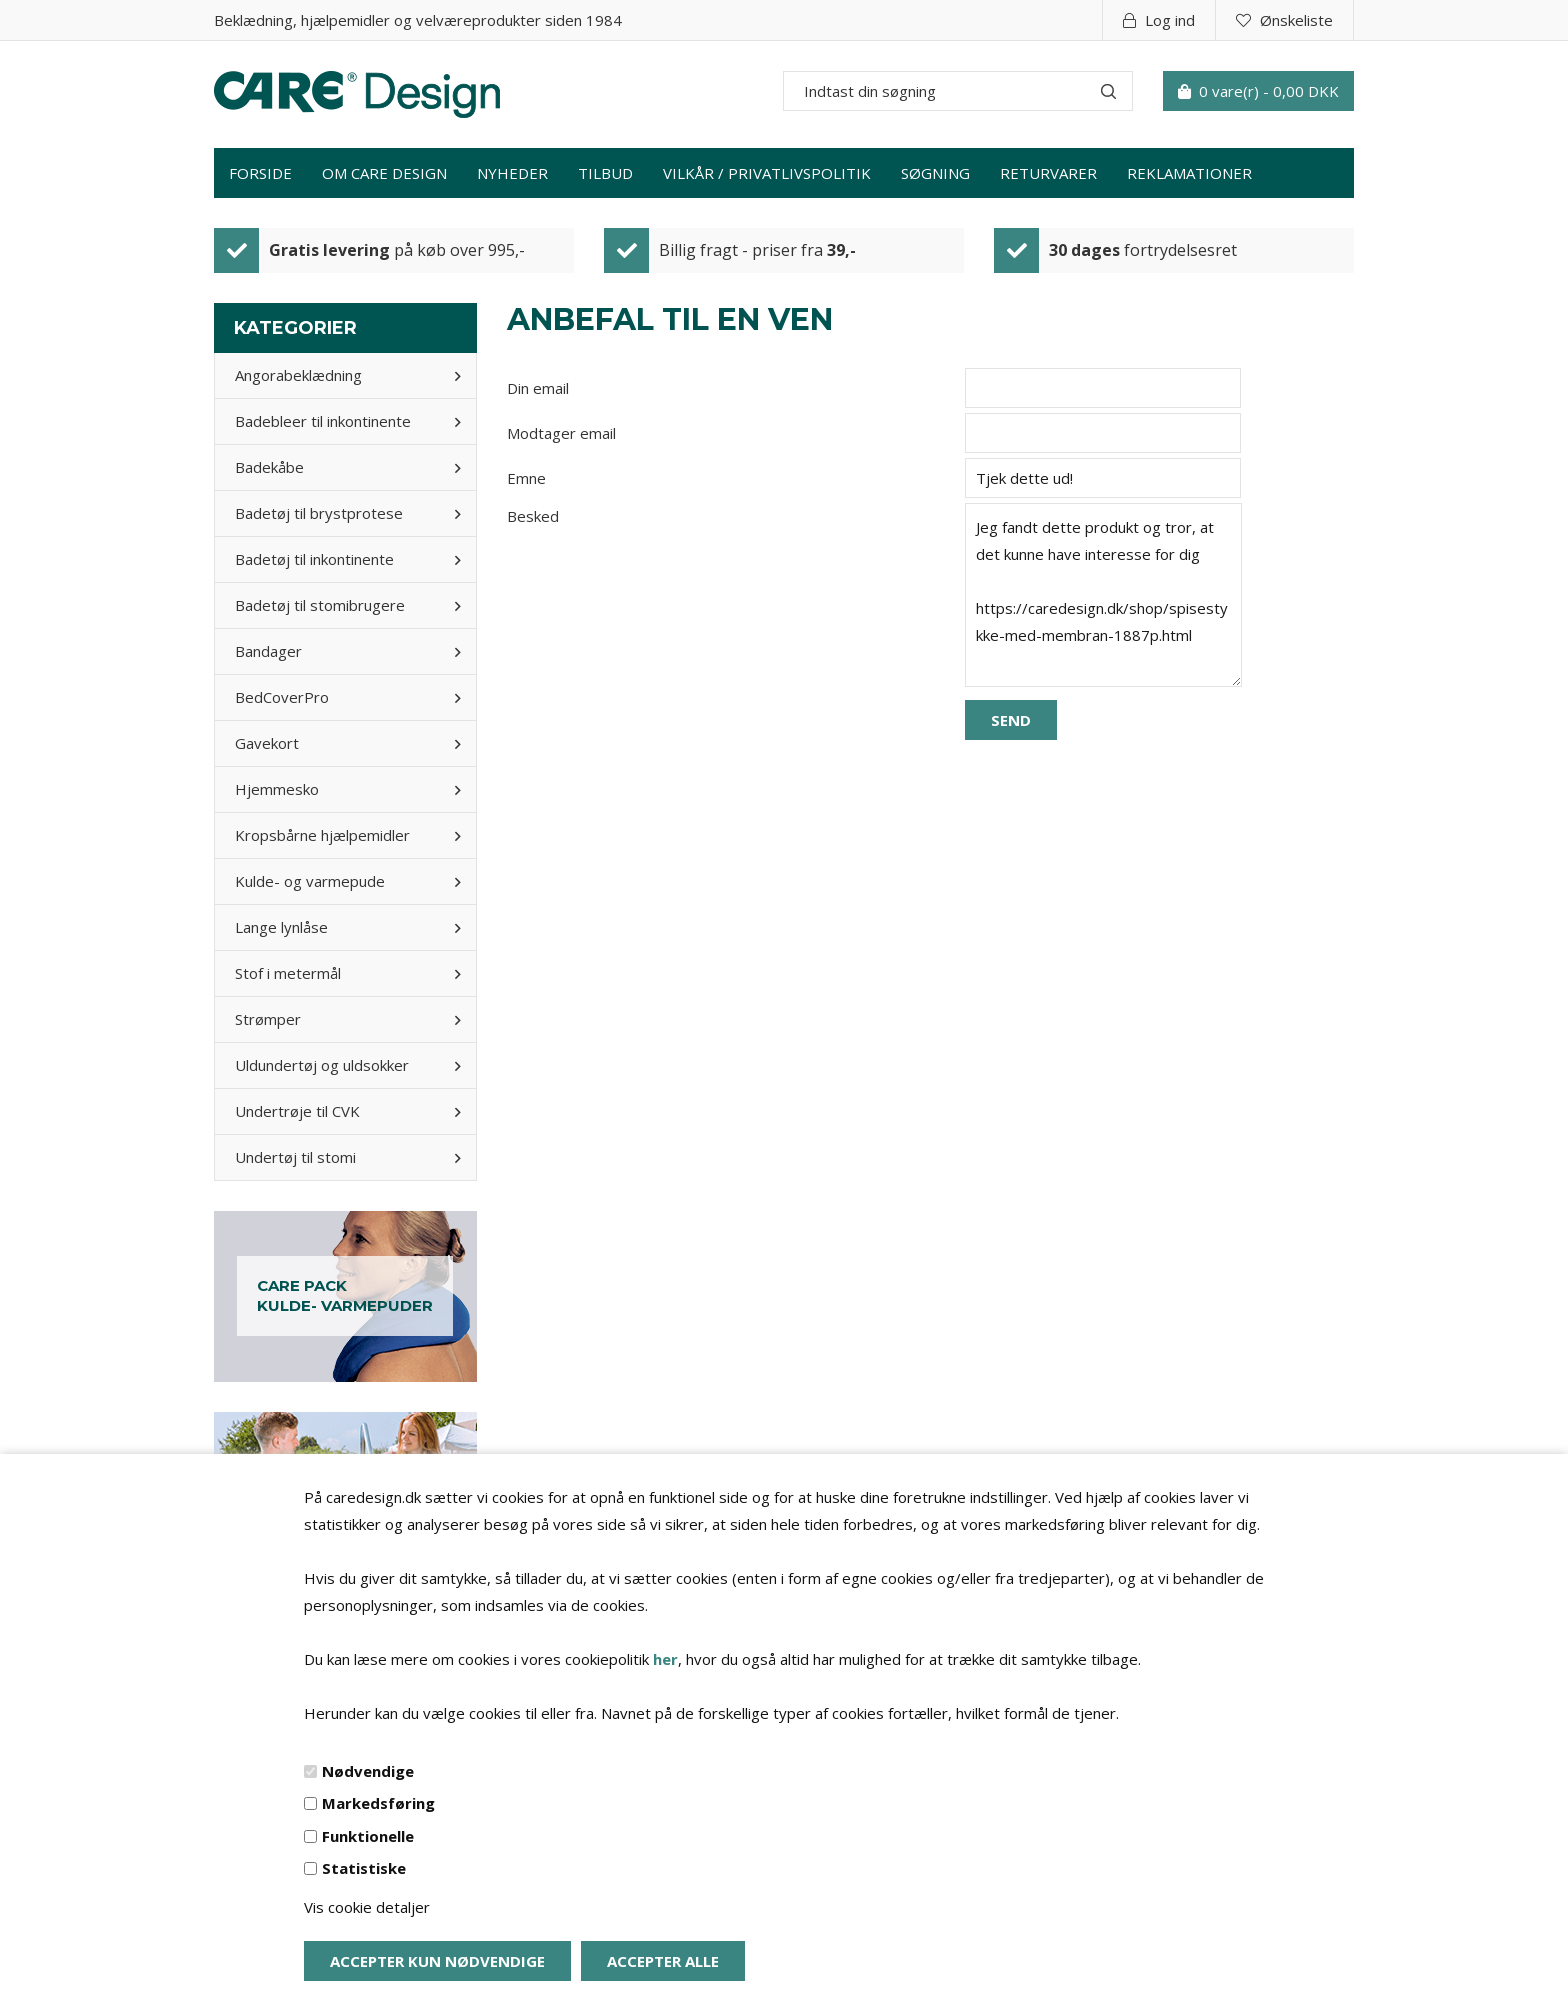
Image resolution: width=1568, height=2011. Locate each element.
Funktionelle (368, 1836)
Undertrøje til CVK (297, 1111)
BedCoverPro (282, 697)
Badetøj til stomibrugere (320, 605)
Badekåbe (269, 467)
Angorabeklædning (298, 375)
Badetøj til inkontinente (314, 559)
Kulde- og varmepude (310, 881)
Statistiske (364, 1868)
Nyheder (512, 173)
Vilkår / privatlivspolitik (767, 173)
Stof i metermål (288, 973)
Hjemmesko (277, 789)
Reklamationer (1189, 173)
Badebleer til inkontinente (323, 421)
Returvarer (1048, 173)
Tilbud (605, 173)
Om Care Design (384, 173)
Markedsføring (378, 1803)
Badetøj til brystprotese (319, 513)
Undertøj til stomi (295, 1157)
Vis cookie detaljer (367, 1907)
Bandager (268, 651)
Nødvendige (368, 1771)
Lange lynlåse (281, 927)
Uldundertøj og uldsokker (322, 1065)
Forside (260, 173)
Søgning (935, 173)
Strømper (268, 1019)
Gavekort (267, 743)
